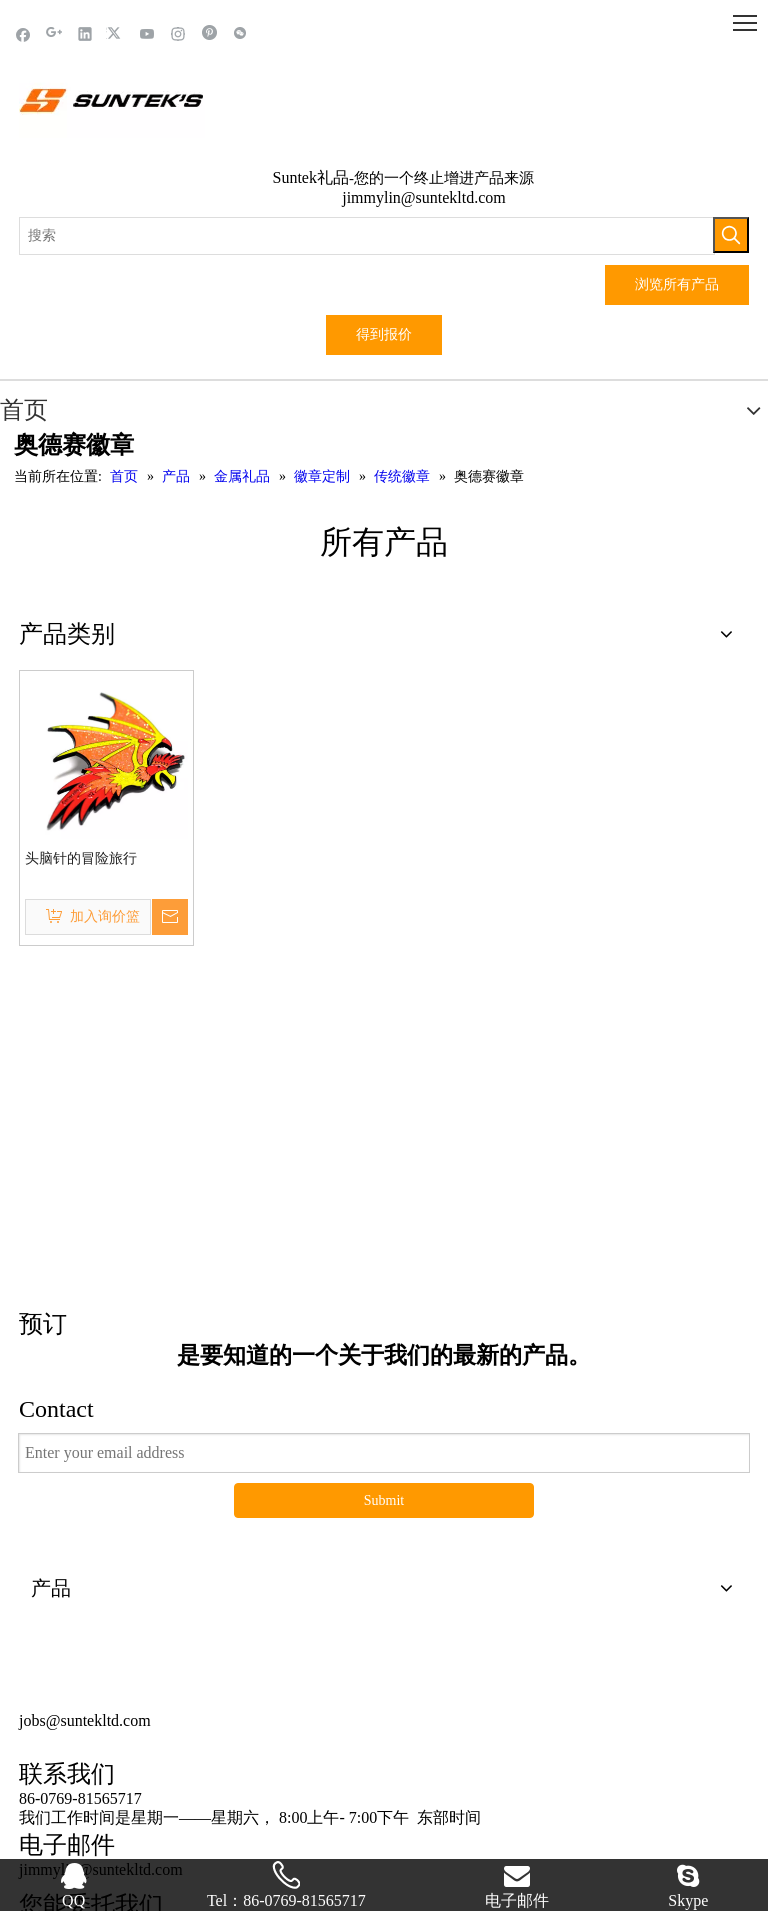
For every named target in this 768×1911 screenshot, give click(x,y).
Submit (384, 1362)
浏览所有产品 (677, 284)
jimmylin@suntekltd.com (424, 197)
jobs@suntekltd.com (85, 1582)
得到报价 (384, 334)
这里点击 (384, 1070)
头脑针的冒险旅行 (81, 858)
